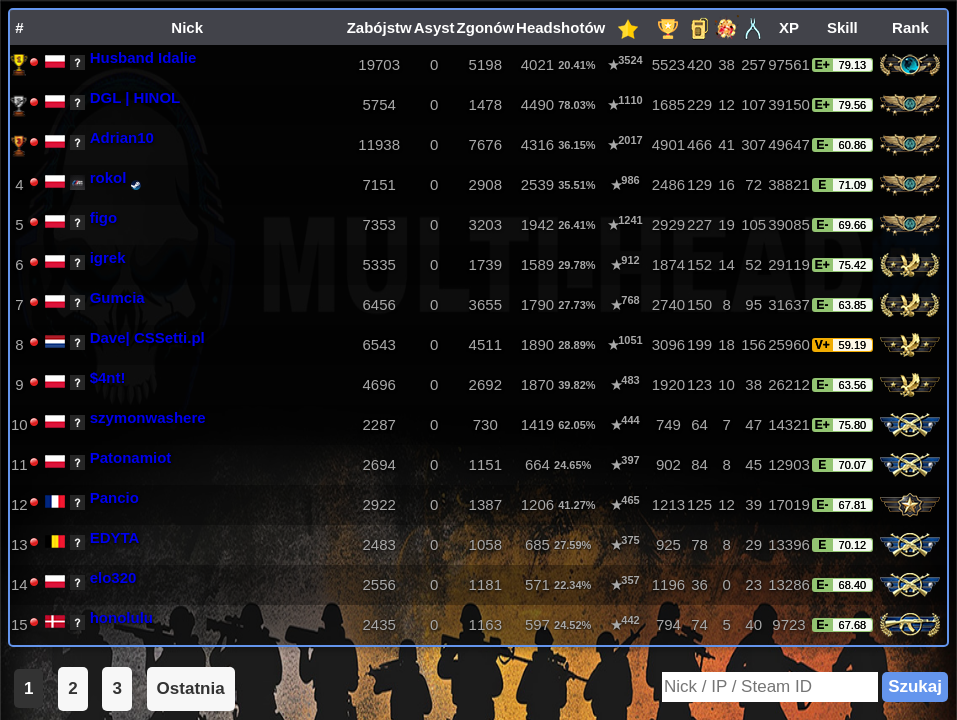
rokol (108, 177)
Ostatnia (191, 688)
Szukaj (915, 686)
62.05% (576, 424)
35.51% (576, 184)
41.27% (576, 504)
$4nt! (108, 377)
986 (630, 180)
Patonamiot (131, 457)
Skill (842, 27)
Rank (910, 27)
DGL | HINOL (135, 97)
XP (789, 27)
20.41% (576, 64)
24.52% (572, 624)
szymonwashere (148, 417)
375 (630, 540)
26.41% (576, 224)
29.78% (576, 264)
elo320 (113, 577)
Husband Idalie (143, 57)
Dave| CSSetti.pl (147, 337)
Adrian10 (122, 137)
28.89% (576, 344)
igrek (108, 257)
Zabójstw (379, 27)
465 (630, 500)
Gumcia (117, 297)
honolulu (121, 617)
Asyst (434, 27)
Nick (187, 27)
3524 (630, 60)
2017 (630, 140)
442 (630, 620)
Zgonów (485, 27)
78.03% (576, 104)
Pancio (114, 497)
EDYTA (115, 537)
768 (630, 300)
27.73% (576, 304)
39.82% (576, 384)
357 (630, 580)
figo (104, 217)
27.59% (572, 544)
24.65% (572, 464)
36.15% (576, 144)
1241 (630, 220)
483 (630, 380)
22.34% (572, 584)
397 (630, 460)
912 (630, 260)
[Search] (770, 687)
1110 (630, 100)
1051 (630, 340)
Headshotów (560, 27)
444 (630, 420)
